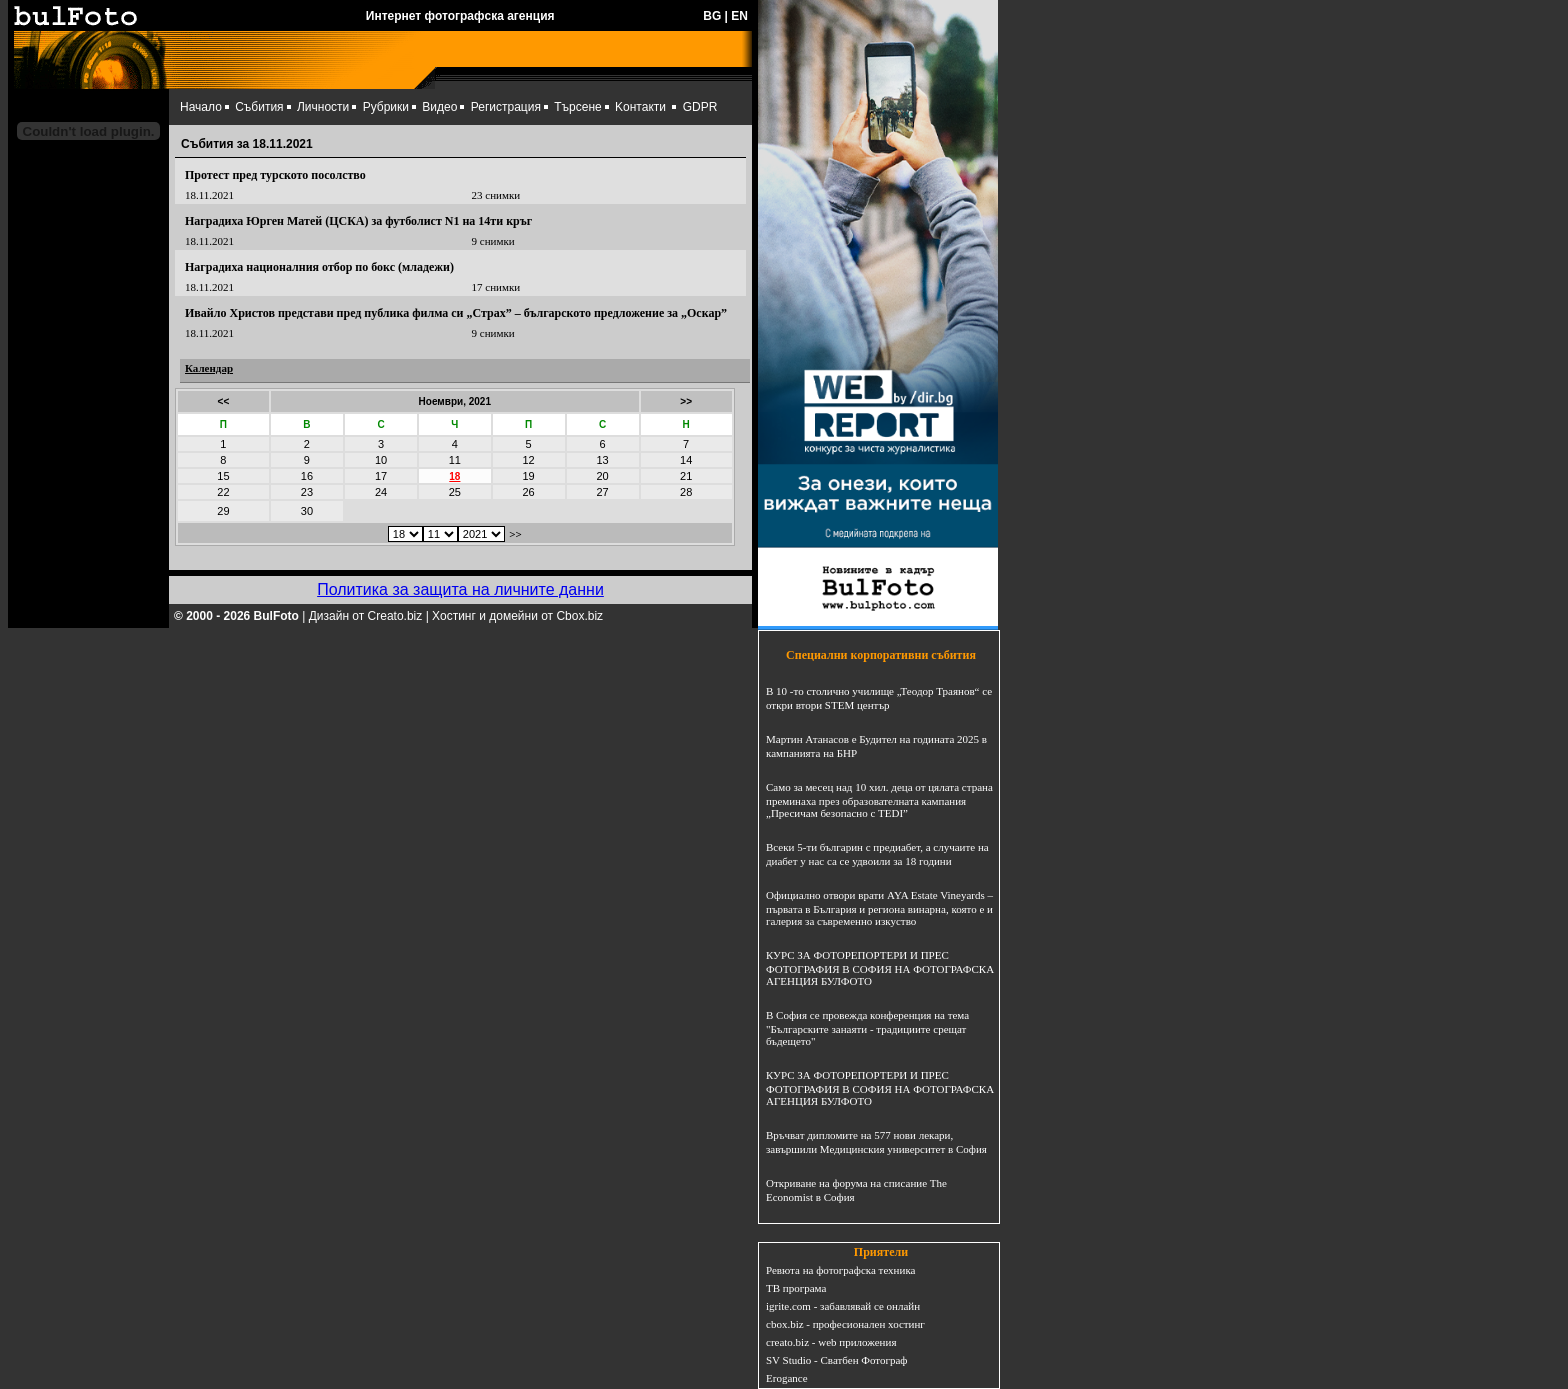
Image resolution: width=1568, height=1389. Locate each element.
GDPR (700, 107)
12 (528, 460)
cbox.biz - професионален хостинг (845, 1324)
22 (223, 492)
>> (686, 401)
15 (223, 476)
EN (739, 16)
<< (224, 401)
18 (454, 476)
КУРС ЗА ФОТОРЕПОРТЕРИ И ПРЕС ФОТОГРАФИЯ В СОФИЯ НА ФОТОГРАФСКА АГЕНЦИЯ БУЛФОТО (880, 968)
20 (602, 476)
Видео (439, 107)
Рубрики (386, 107)
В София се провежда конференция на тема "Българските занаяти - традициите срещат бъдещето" (867, 1028)
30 (307, 511)
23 (307, 492)
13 (602, 460)
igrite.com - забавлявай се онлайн (843, 1306)
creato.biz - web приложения (831, 1342)
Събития (259, 107)
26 (528, 492)
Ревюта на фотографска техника (840, 1270)
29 (223, 511)
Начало (201, 107)
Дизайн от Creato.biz (366, 616)
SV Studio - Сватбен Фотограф (837, 1360)
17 (381, 476)
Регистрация (506, 107)
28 (686, 492)
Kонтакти (640, 107)
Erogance (787, 1378)
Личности (323, 107)
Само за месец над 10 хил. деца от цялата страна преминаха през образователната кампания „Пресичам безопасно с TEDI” (879, 800)
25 (455, 492)
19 (528, 476)
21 (686, 476)
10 (381, 460)
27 (602, 492)
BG (712, 16)
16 (307, 476)
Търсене (577, 107)
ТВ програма (796, 1288)
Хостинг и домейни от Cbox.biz (517, 616)
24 (381, 492)
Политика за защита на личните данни (460, 589)
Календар (209, 368)
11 (455, 460)
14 (686, 460)
